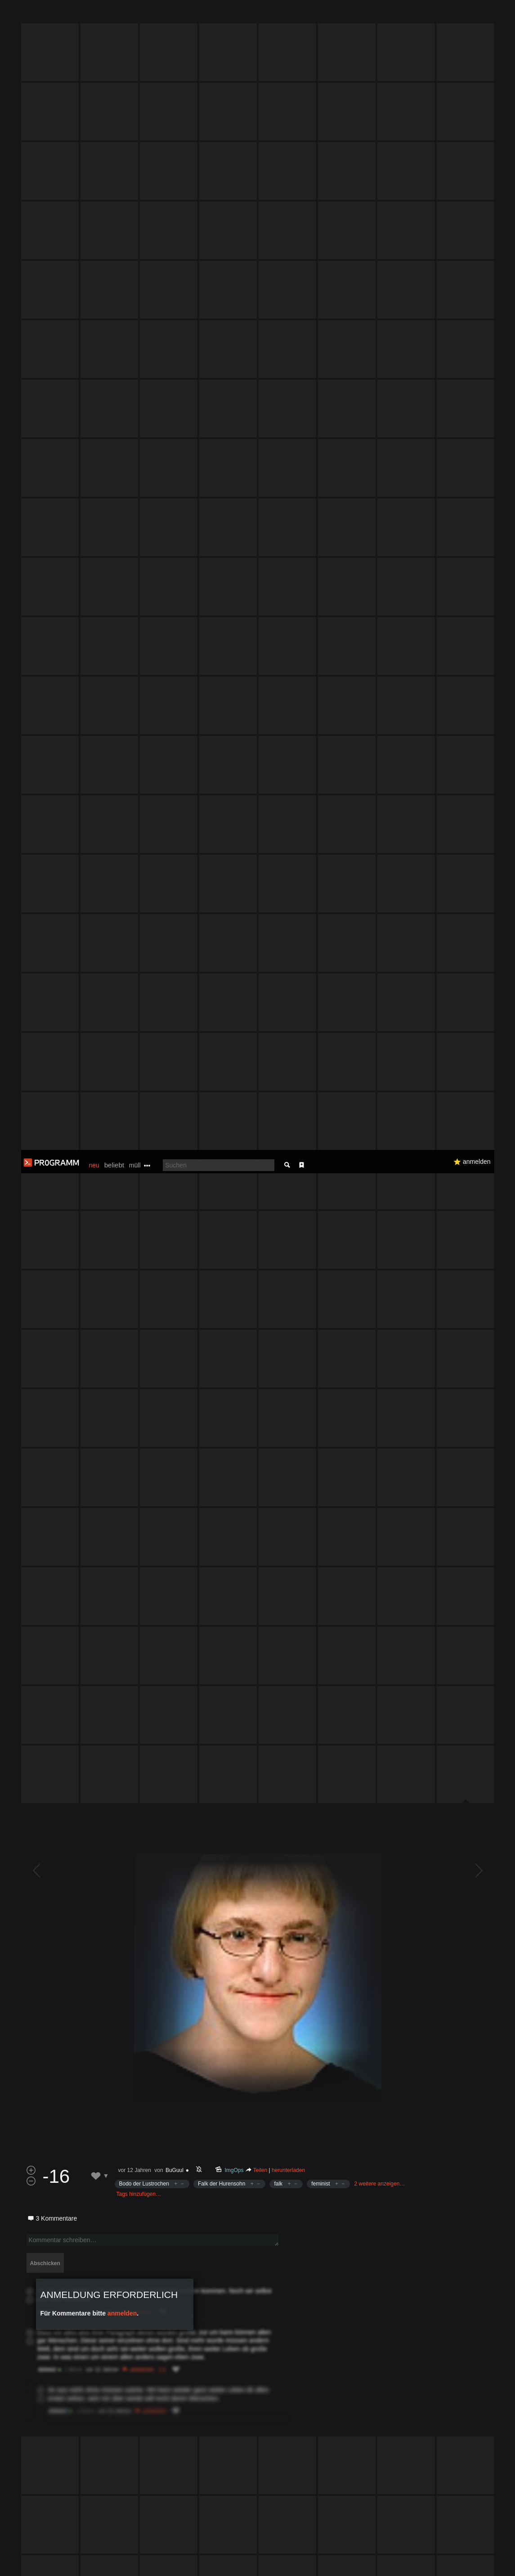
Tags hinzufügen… (138, 1303)
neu (94, 15)
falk (278, 1293)
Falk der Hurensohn (221, 1293)
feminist (320, 1293)
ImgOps (234, 1279)
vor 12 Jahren (134, 1279)
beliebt (114, 15)
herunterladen (288, 1279)
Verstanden (485, 2558)
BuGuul (175, 1279)
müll (135, 15)
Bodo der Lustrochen (144, 1293)
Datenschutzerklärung (246, 2564)
